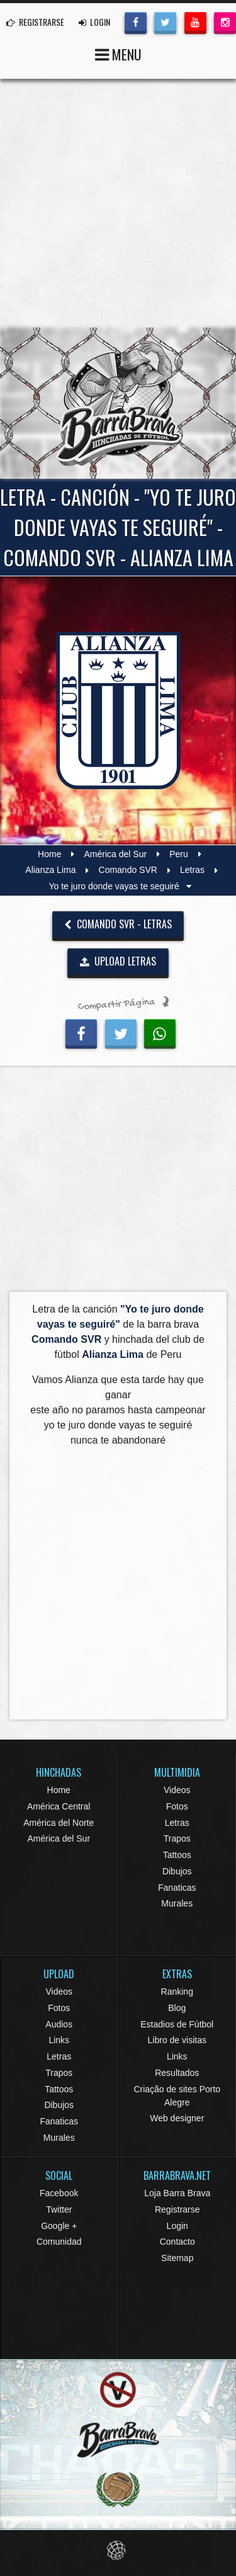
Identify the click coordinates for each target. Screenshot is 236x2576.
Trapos (177, 1838)
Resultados (177, 2073)
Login (177, 2226)
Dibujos (177, 1871)
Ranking (177, 1991)
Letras (192, 870)
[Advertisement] (118, 203)
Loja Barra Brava (177, 2193)
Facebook (59, 2193)
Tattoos (177, 1855)
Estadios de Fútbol (176, 2024)
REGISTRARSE (35, 21)
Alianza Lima (50, 870)
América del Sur (115, 854)
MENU (118, 53)
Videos (177, 1790)
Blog (177, 2008)
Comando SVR (128, 870)
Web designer (177, 2118)
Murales (177, 1903)
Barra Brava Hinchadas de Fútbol (118, 403)
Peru (178, 854)
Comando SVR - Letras (118, 924)
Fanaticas (177, 1888)
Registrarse (177, 2209)
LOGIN (94, 21)
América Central (58, 1806)
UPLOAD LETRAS (118, 961)
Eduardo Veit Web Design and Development (118, 2550)
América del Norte (58, 1823)
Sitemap (177, 2258)
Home (49, 854)
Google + (59, 2226)
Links (58, 2040)
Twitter (59, 2209)
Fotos (177, 1806)
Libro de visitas (177, 2040)
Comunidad (59, 2242)
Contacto (177, 2242)
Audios (58, 2024)
